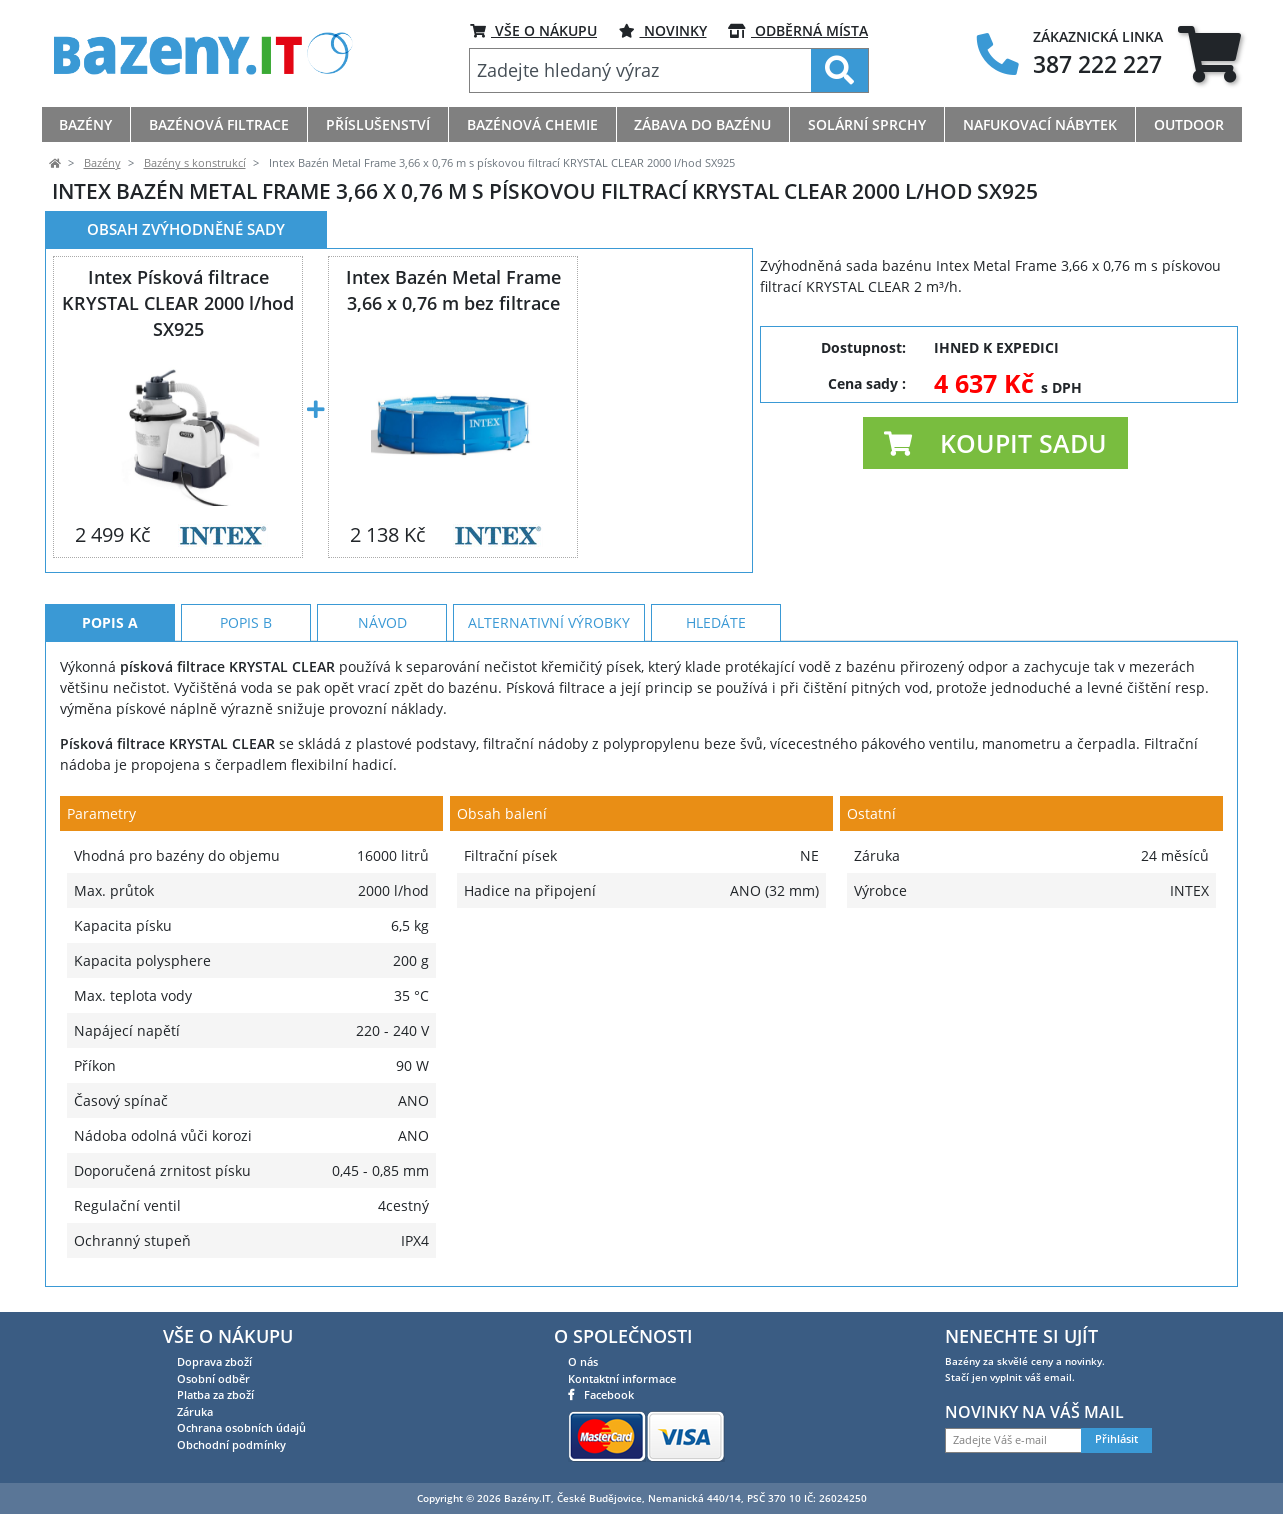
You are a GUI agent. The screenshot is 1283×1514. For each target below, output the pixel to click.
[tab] (1209, 53)
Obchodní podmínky (231, 1444)
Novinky (663, 30)
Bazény (102, 163)
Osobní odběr (213, 1378)
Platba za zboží (215, 1394)
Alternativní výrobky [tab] (549, 622)
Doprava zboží (214, 1361)
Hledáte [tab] (716, 622)
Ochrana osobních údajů (241, 1427)
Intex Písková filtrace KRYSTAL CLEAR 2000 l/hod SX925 (178, 303)
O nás (583, 1361)
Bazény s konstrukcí (195, 163)
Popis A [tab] (110, 622)
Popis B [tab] (246, 622)
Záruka (195, 1411)
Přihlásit (1116, 1439)
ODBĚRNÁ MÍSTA (798, 30)
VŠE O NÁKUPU (533, 30)
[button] (995, 443)
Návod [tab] (382, 622)
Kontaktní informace (622, 1378)
